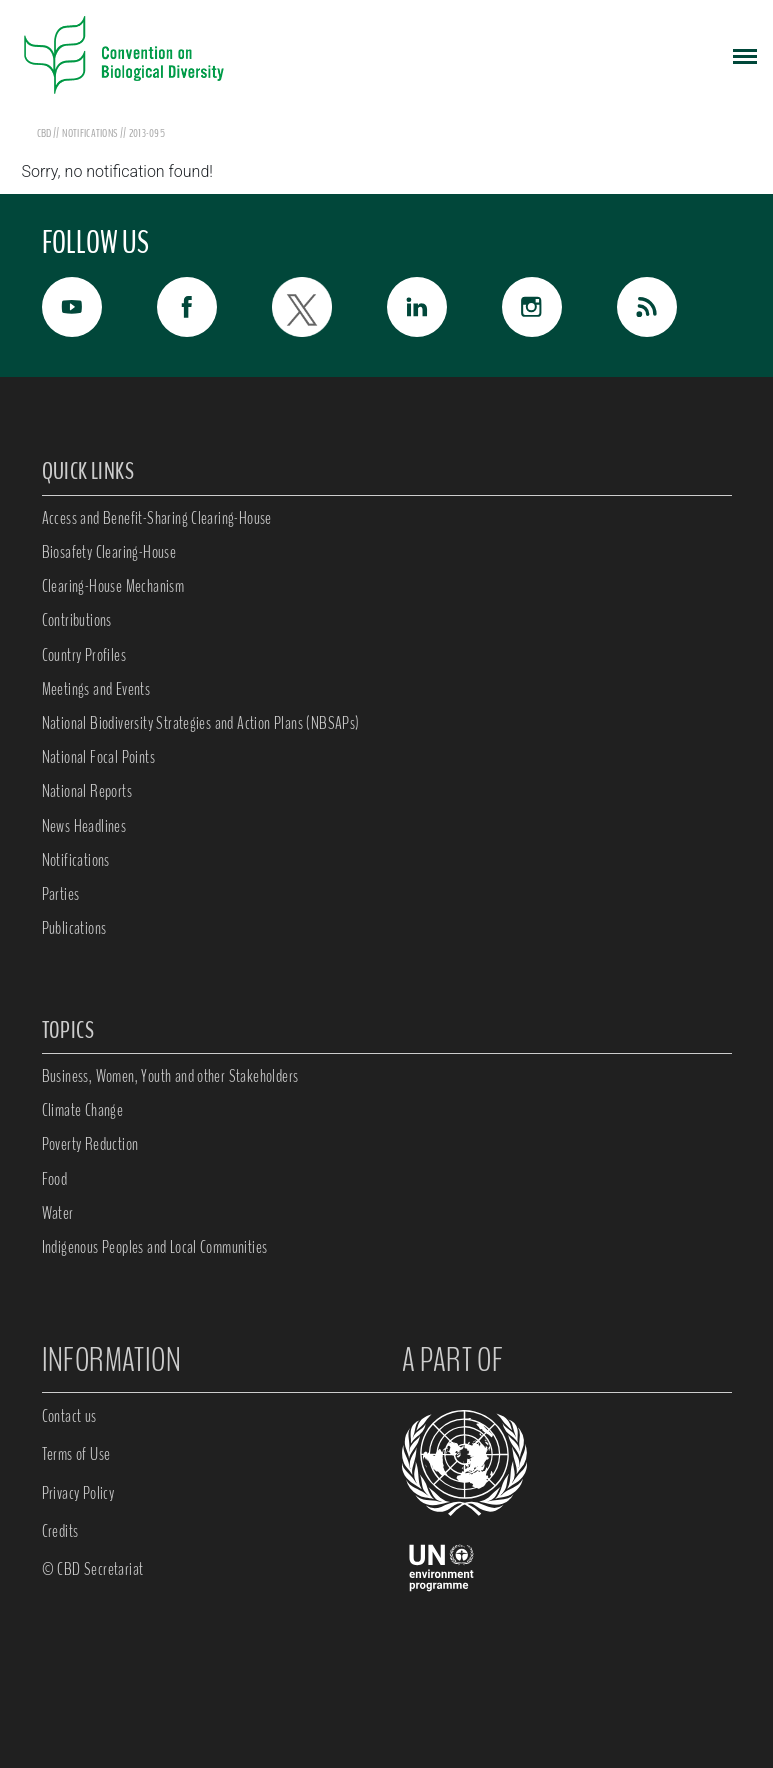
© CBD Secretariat (93, 1569)
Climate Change (83, 1110)
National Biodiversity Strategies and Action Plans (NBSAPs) (201, 723)
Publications (74, 928)
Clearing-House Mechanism (113, 586)
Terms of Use (76, 1454)
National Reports (87, 791)
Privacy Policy (78, 1493)
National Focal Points (98, 757)
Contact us (69, 1416)
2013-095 (147, 133)
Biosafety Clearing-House (109, 552)
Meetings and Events (96, 689)
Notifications (76, 860)
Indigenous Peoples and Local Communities (155, 1247)
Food (55, 1179)
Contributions (77, 620)
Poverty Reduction (90, 1144)
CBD (44, 133)
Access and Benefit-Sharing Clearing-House (157, 518)
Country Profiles (84, 655)
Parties (61, 894)
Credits (60, 1531)
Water (58, 1213)
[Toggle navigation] (745, 55)
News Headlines (84, 826)
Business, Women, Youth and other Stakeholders (170, 1076)
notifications (90, 133)
